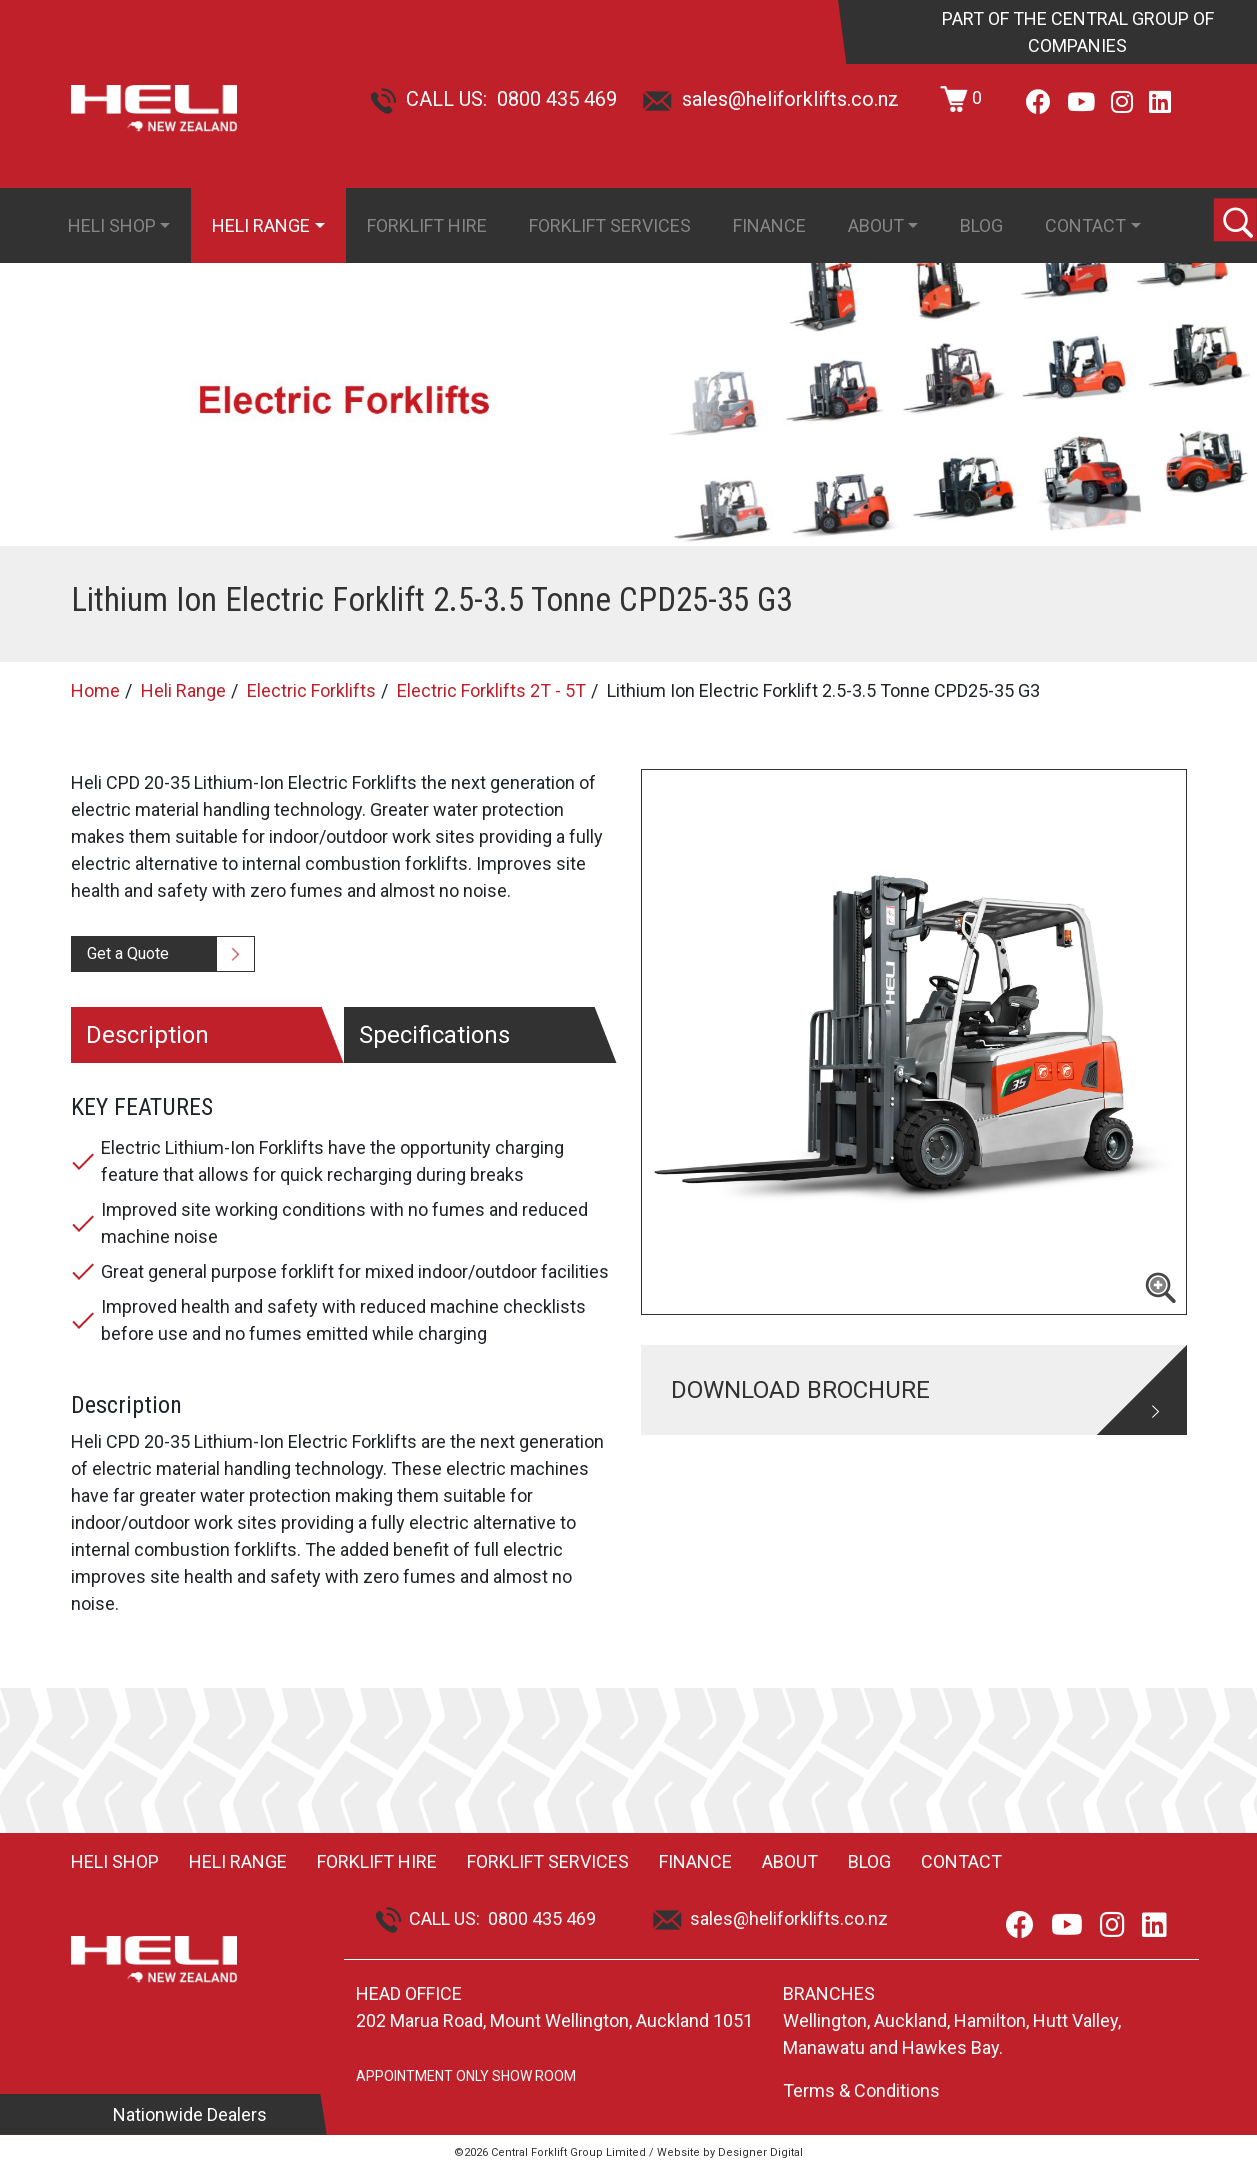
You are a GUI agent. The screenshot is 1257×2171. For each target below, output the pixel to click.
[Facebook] (1038, 102)
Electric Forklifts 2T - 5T (491, 690)
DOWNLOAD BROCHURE (800, 1390)
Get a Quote (128, 953)
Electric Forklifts (311, 690)
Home (95, 690)
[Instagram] (1122, 102)
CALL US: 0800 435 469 (493, 99)
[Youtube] (1081, 102)
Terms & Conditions (861, 2090)
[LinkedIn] (1160, 102)
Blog (981, 225)
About (876, 225)
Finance (769, 225)
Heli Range (261, 225)
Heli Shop (112, 225)
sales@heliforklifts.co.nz (771, 99)
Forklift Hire (427, 225)
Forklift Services (610, 225)
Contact (1085, 225)
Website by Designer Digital (730, 2152)
